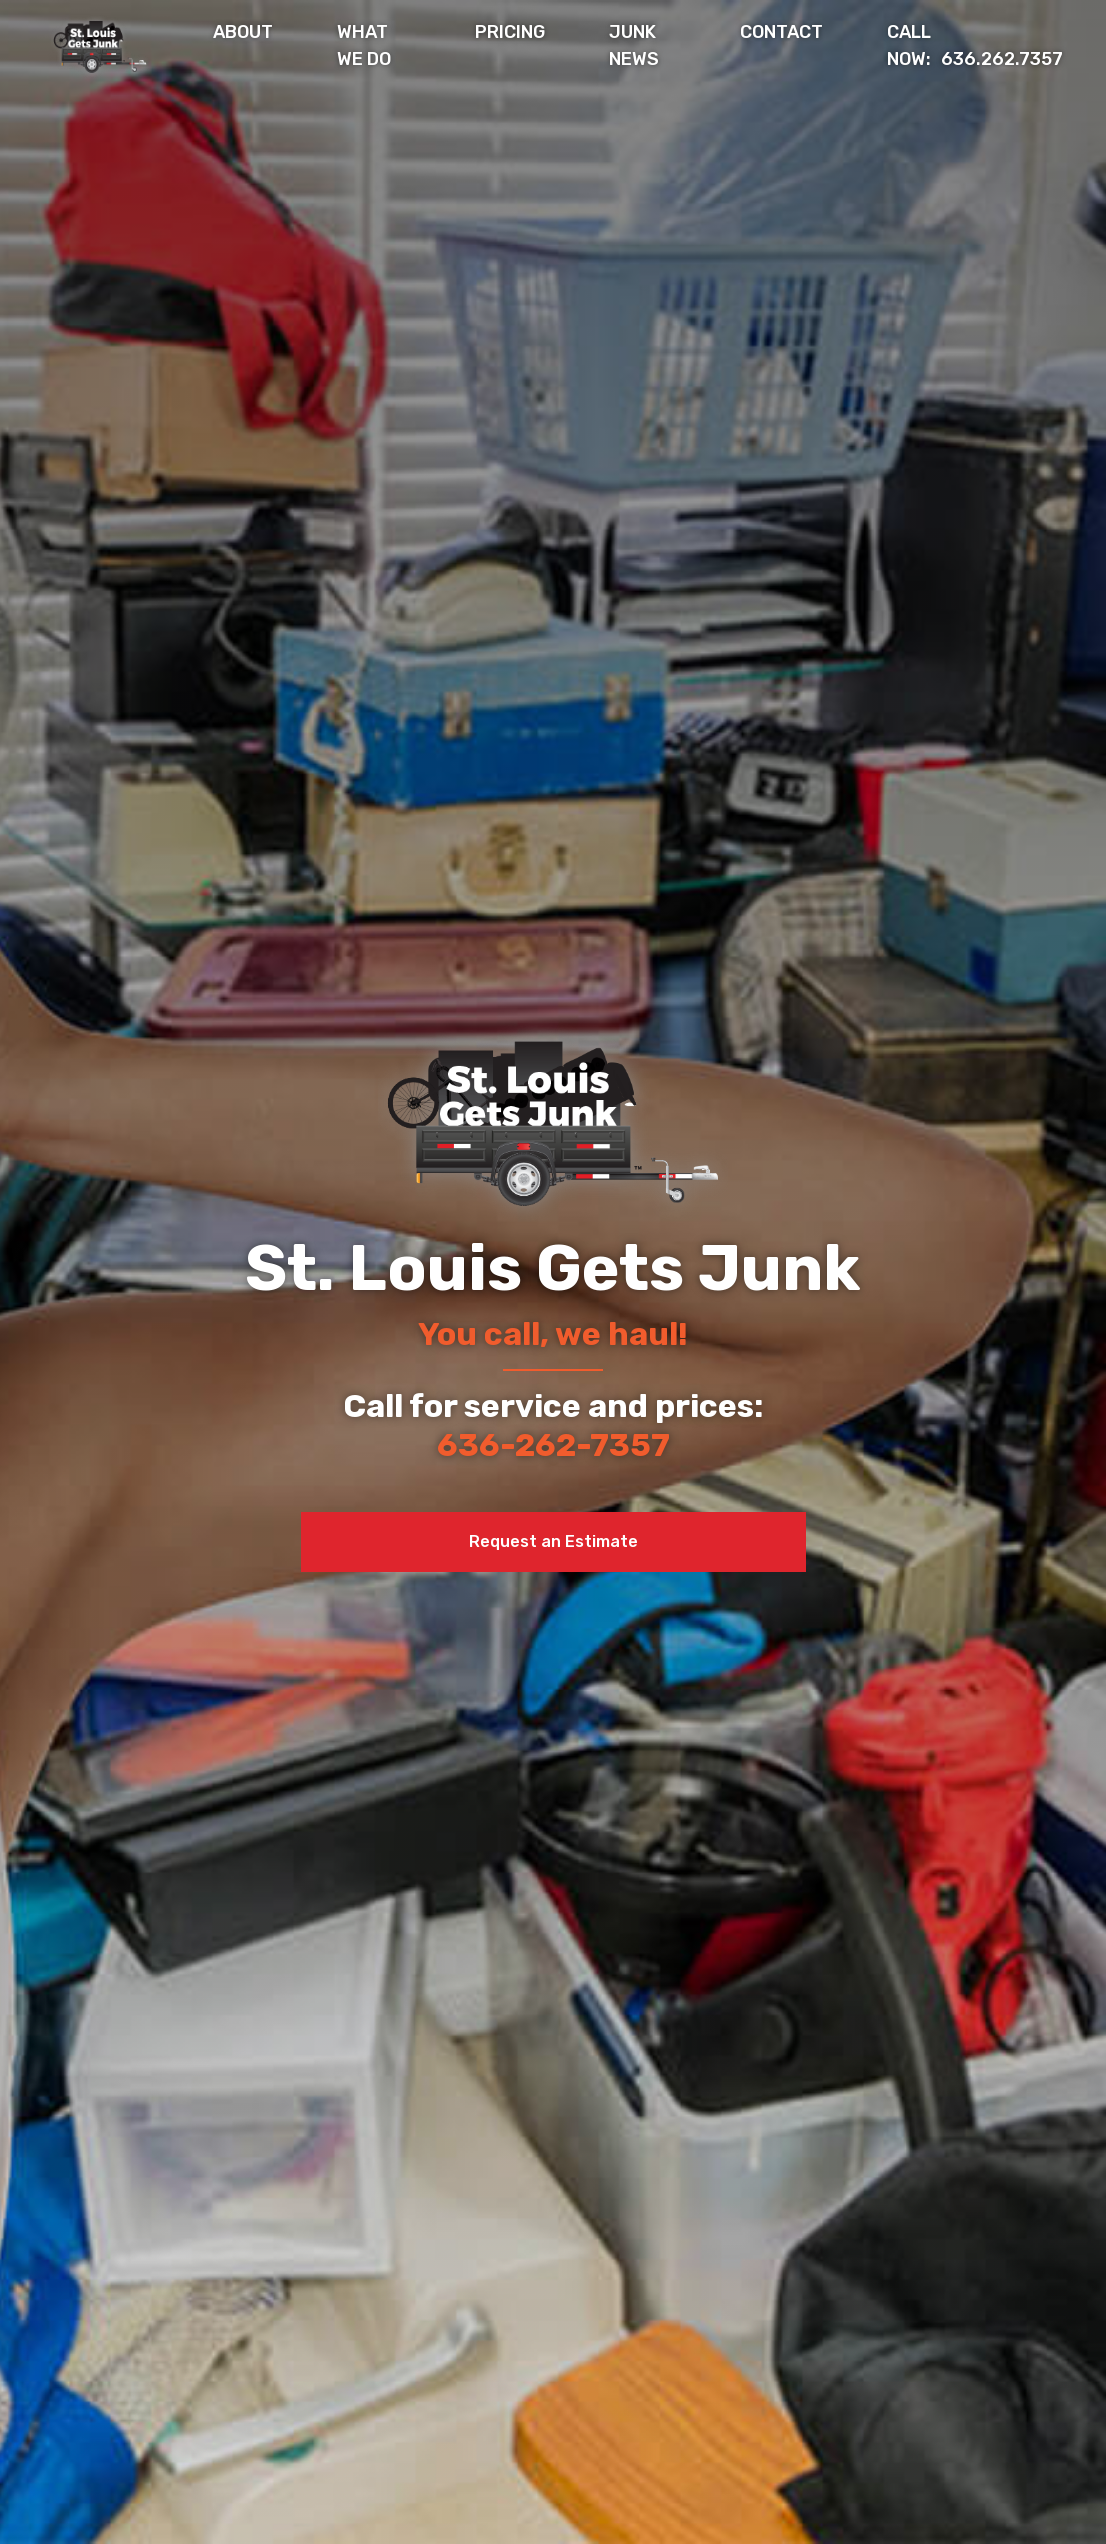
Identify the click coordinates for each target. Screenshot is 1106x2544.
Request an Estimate (553, 1541)
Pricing (510, 32)
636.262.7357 (975, 45)
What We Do (364, 45)
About (243, 32)
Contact (781, 32)
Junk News (634, 45)
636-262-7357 (553, 1445)
